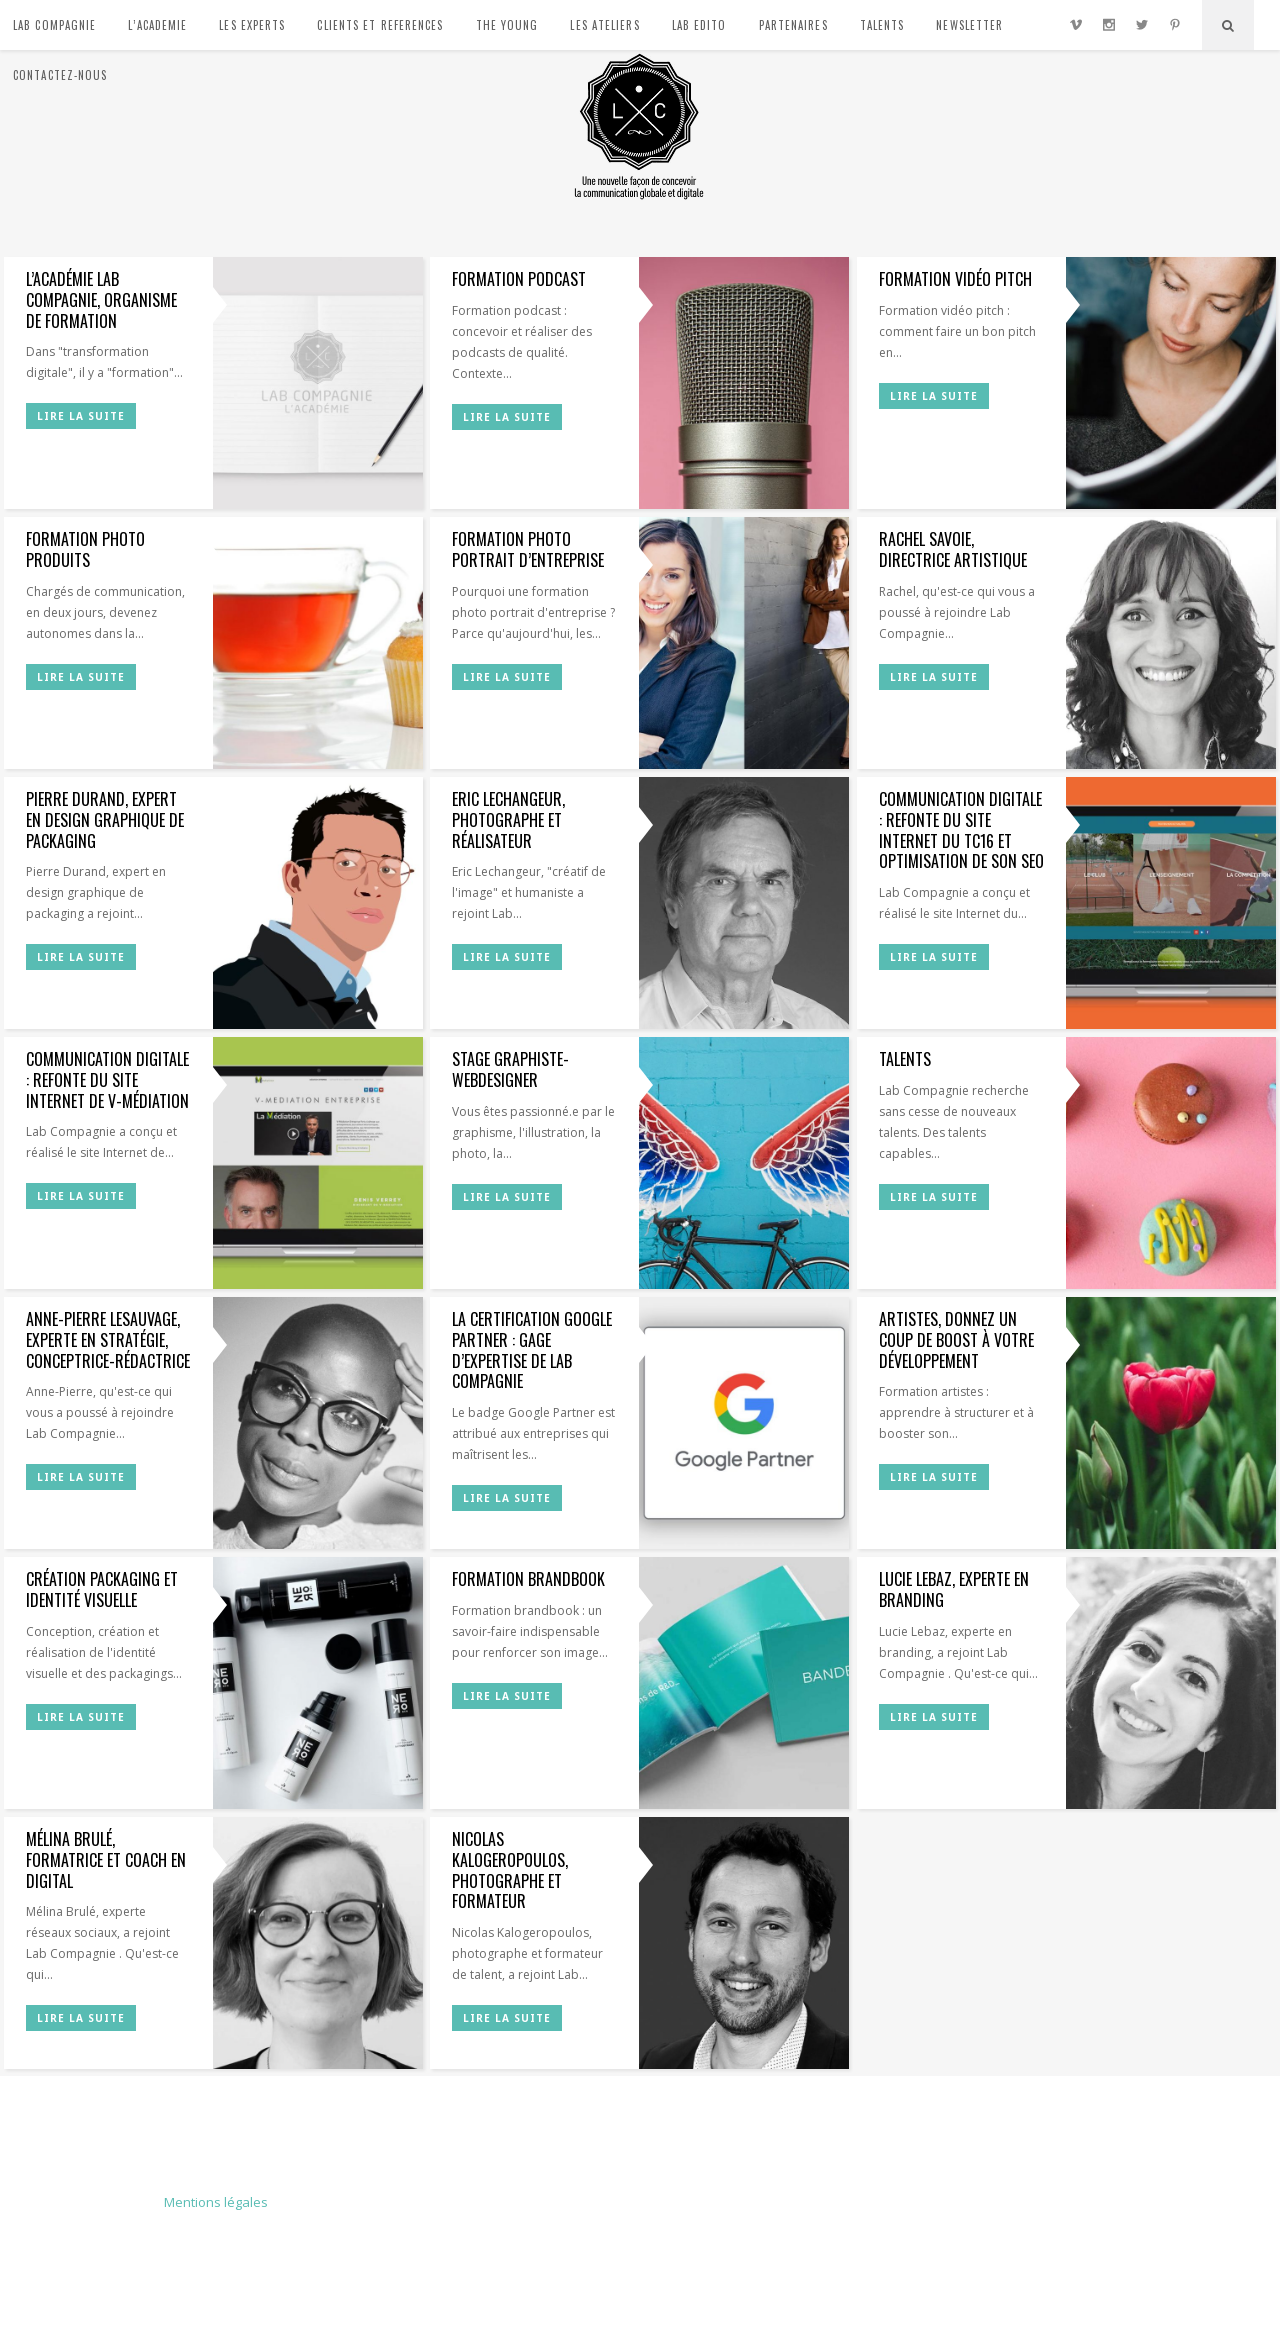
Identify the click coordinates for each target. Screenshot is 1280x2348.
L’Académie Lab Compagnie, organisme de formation (101, 300)
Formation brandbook (528, 1579)
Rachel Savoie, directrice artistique (953, 549)
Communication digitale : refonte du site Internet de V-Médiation (107, 1080)
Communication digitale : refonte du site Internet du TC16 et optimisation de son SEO (961, 830)
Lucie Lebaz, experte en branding (954, 1589)
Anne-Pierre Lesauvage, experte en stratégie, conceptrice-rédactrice (108, 1340)
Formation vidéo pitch (955, 279)
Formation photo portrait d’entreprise (528, 549)
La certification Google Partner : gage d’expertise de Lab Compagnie (532, 1350)
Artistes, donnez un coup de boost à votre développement (956, 1340)
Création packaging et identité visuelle (102, 1589)
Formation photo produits (85, 549)
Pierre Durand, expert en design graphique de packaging (105, 820)
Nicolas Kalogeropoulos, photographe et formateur (510, 1870)
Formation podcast (519, 279)
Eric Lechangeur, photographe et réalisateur (508, 820)
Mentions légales (216, 2202)
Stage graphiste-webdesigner (510, 1069)
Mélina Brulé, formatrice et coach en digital (106, 1860)
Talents (905, 1059)
